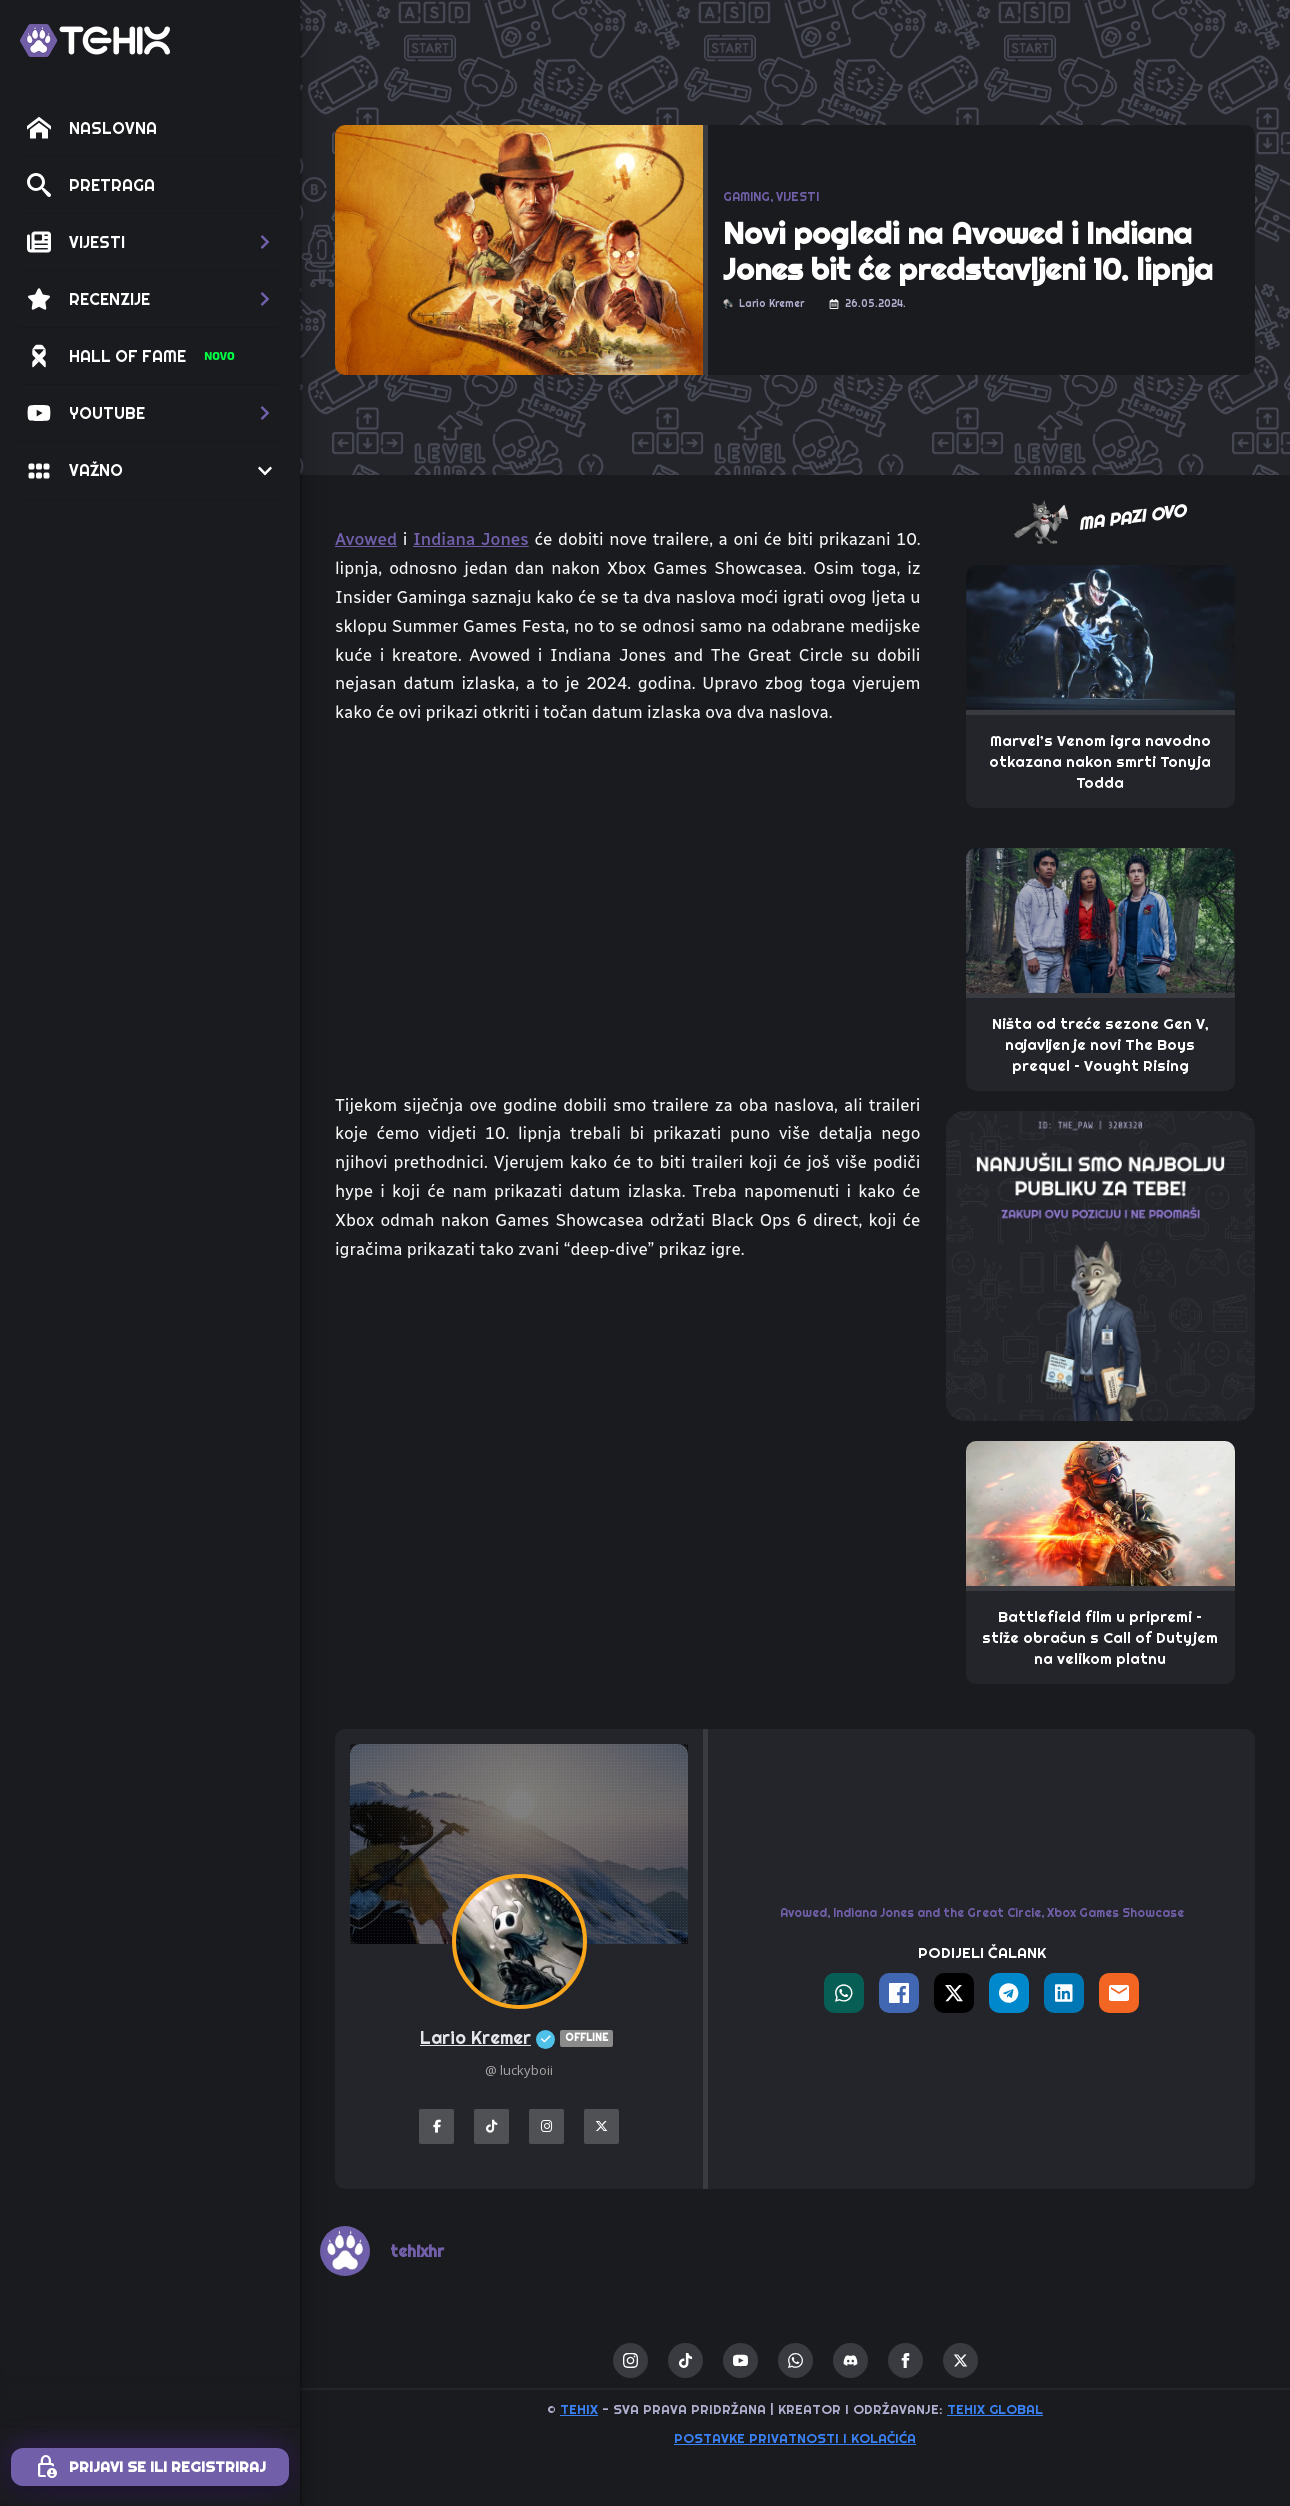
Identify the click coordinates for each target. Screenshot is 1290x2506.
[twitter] (960, 2360)
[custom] (685, 2360)
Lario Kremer (519, 2038)
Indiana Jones (471, 539)
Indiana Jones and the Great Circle (937, 1912)
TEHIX (579, 2409)
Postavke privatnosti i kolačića (795, 2438)
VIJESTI (797, 196)
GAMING (746, 196)
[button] (150, 242)
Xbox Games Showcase (1115, 1912)
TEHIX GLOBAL (995, 2409)
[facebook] (905, 2360)
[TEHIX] (95, 40)
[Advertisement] (628, 1429)
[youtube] (740, 2360)
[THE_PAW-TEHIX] (1101, 1264)
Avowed (366, 539)
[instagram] (630, 2360)
